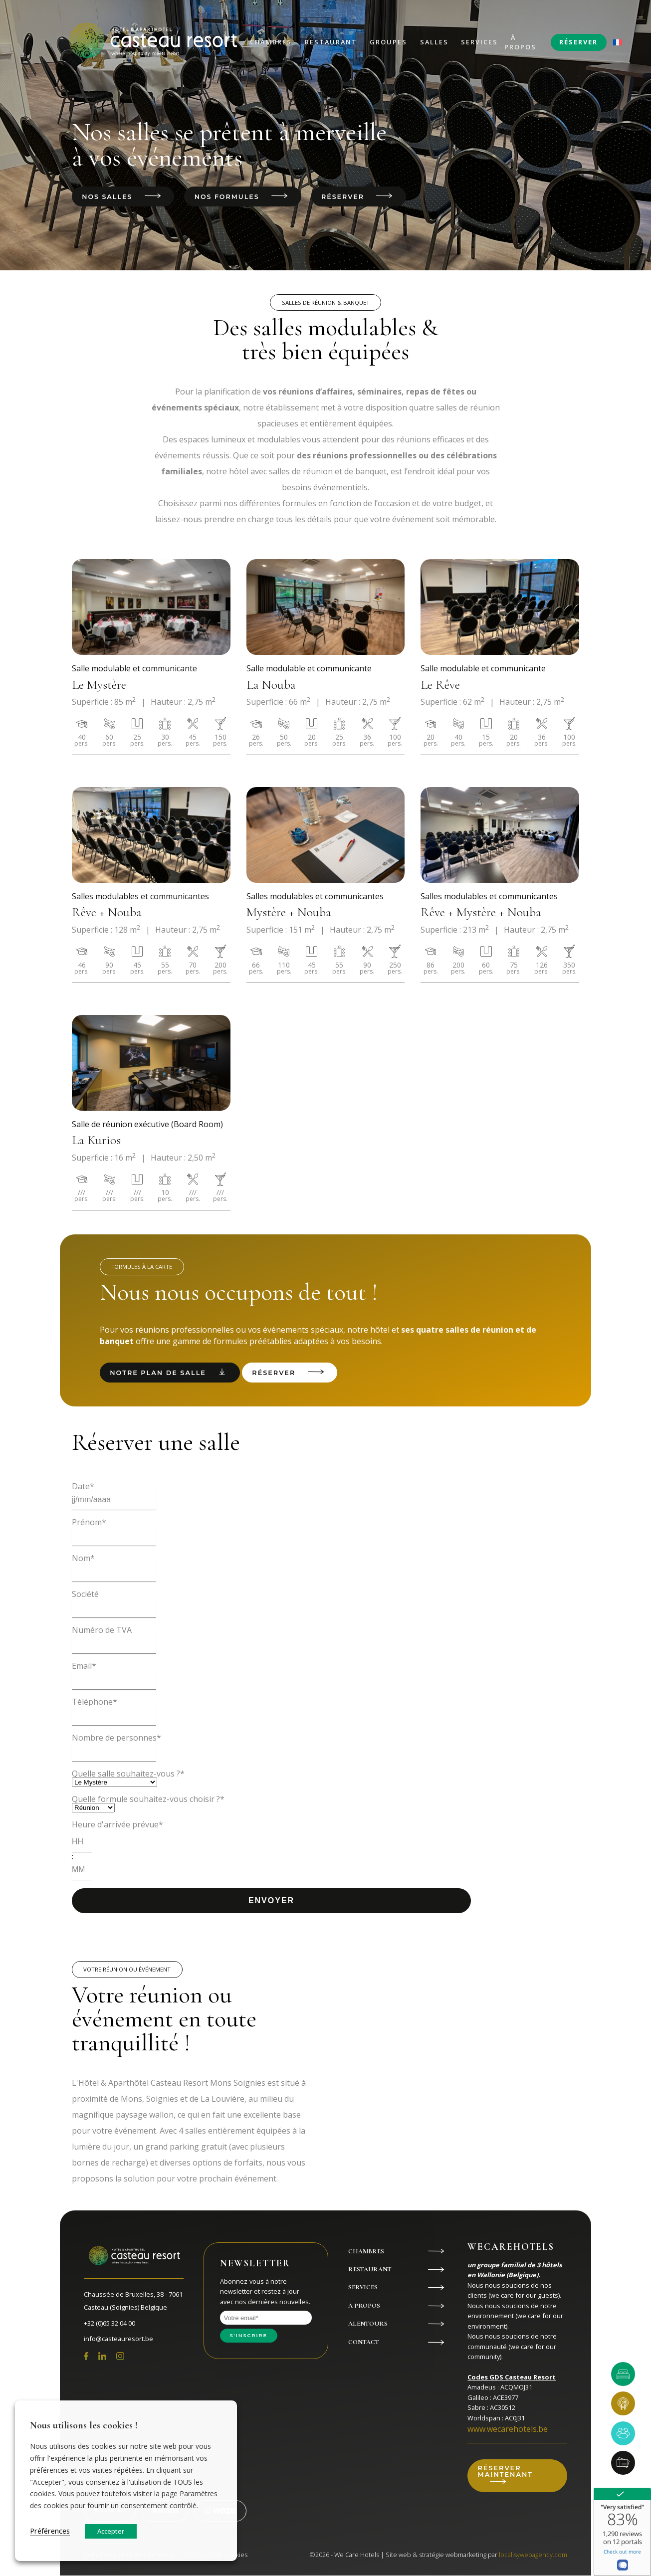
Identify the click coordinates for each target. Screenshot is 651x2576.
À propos (520, 42)
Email (84, 1666)
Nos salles (107, 196)
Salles (434, 41)
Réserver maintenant (505, 2472)
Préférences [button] (50, 2531)
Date (83, 1486)
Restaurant (331, 41)
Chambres (271, 41)
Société (85, 1594)
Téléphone (94, 1702)
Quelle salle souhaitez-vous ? (128, 1774)
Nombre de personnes (116, 1738)
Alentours (368, 2324)
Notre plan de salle (158, 1373)
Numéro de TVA (102, 1630)
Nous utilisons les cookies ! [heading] (84, 2425)
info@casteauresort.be (118, 2339)
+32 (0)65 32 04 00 (109, 2323)
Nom (83, 1558)
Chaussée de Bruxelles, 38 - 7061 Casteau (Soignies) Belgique (133, 2301)
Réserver (578, 41)
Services (479, 41)
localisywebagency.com (533, 2555)
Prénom (89, 1522)
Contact (363, 2343)
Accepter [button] (110, 2531)
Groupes (388, 41)
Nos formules (228, 196)
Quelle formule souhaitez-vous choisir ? (148, 1799)
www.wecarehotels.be (507, 2429)
